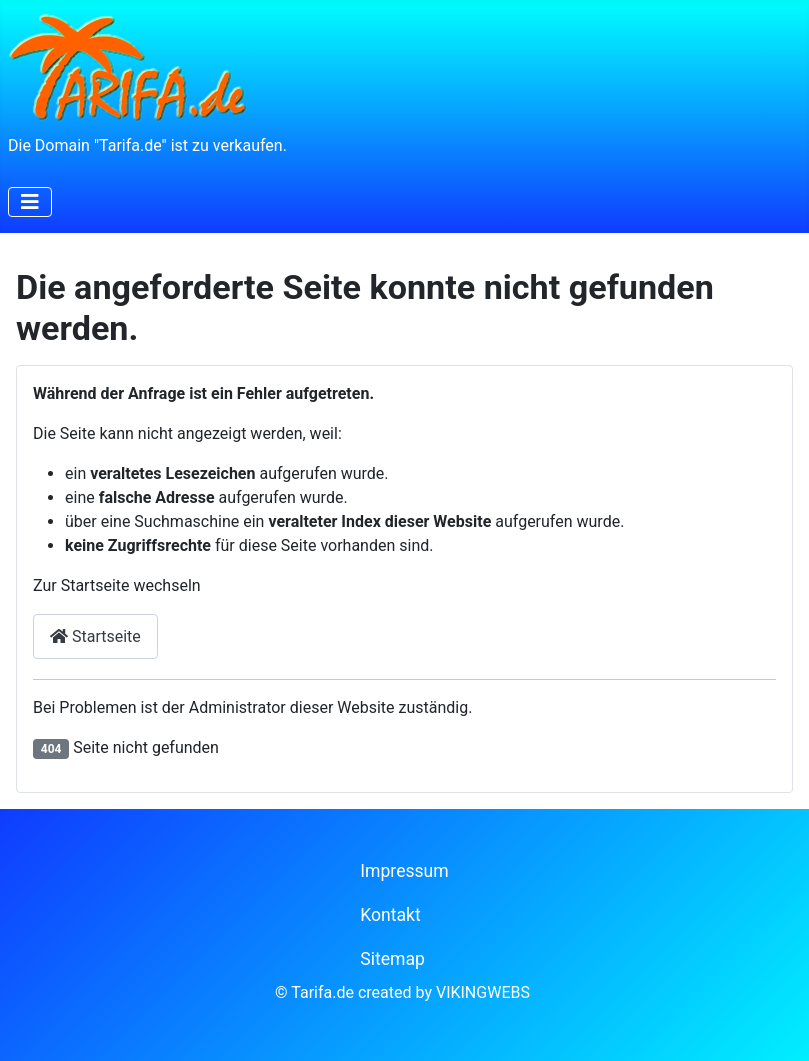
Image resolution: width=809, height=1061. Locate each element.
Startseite (95, 636)
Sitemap (392, 959)
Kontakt (390, 915)
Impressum (404, 871)
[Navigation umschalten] (30, 202)
